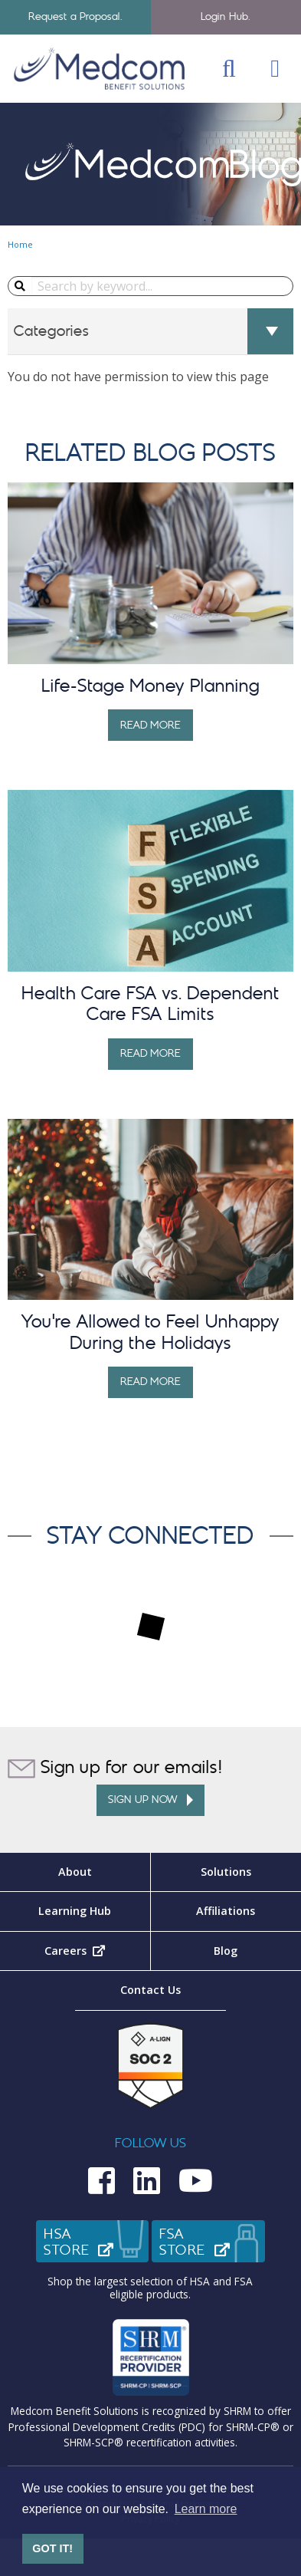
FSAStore (212, 2242)
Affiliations (225, 1910)
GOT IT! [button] (52, 2548)
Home (20, 244)
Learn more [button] (206, 2508)
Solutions (226, 1871)
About (75, 1871)
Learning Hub (74, 1910)
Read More (151, 725)
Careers (96, 1950)
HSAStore (96, 2242)
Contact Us (150, 1989)
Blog (225, 1950)
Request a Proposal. (75, 16)
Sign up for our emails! (115, 1768)
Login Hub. (225, 16)
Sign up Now (150, 1799)
